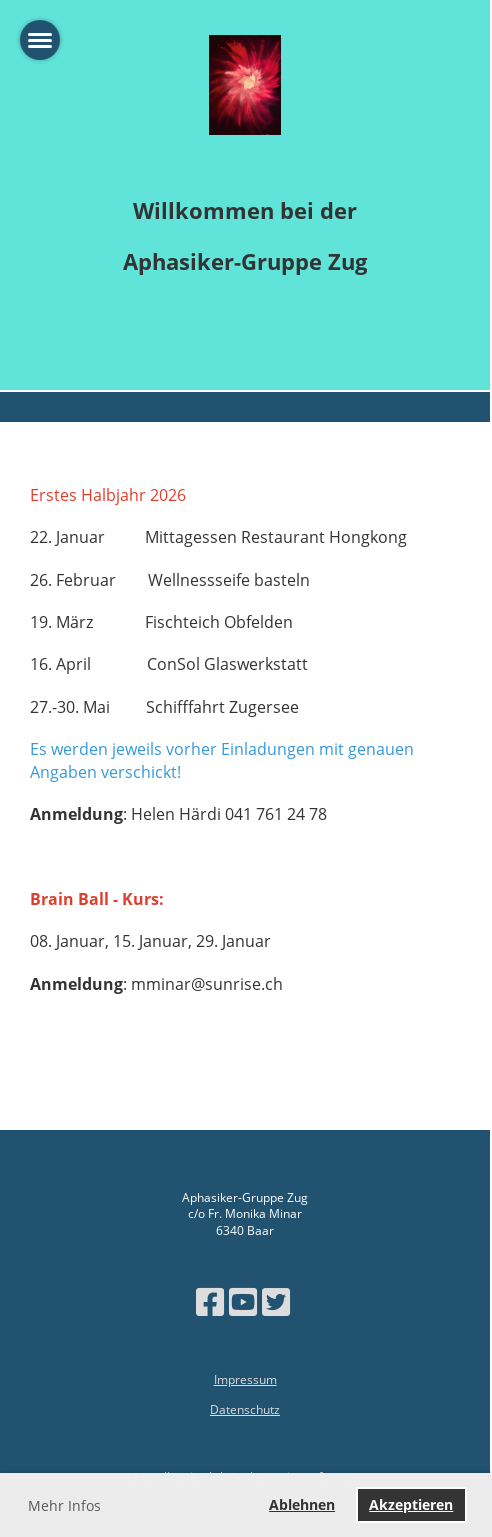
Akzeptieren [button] (411, 1504)
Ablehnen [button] (302, 1504)
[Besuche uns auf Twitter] (276, 1301)
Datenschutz (245, 1409)
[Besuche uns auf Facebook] (210, 1301)
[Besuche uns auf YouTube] (243, 1301)
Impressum (245, 1379)
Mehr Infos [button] (64, 1505)
